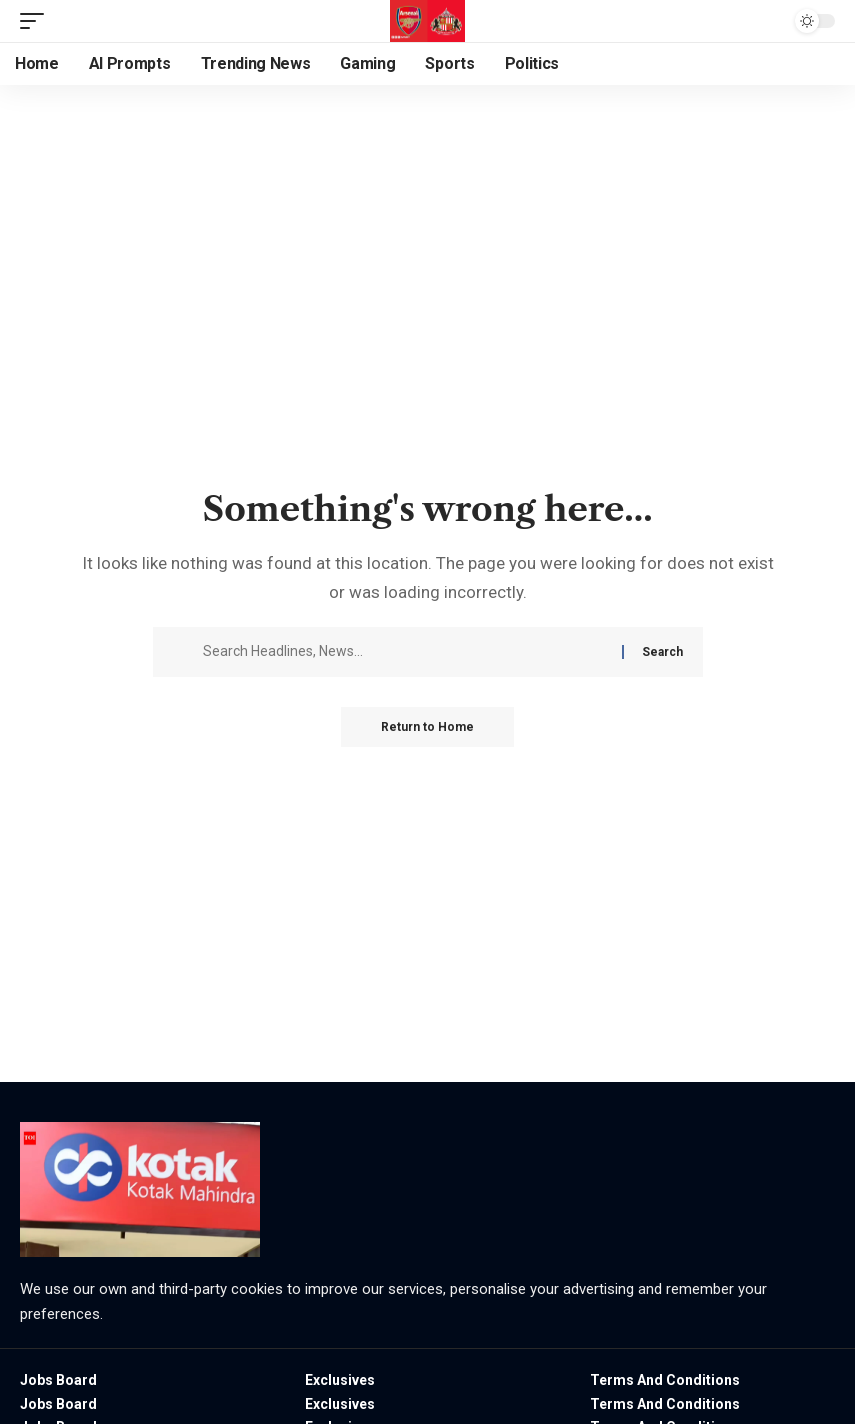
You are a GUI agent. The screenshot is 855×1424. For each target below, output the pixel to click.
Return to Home (427, 727)
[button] (37, 21)
